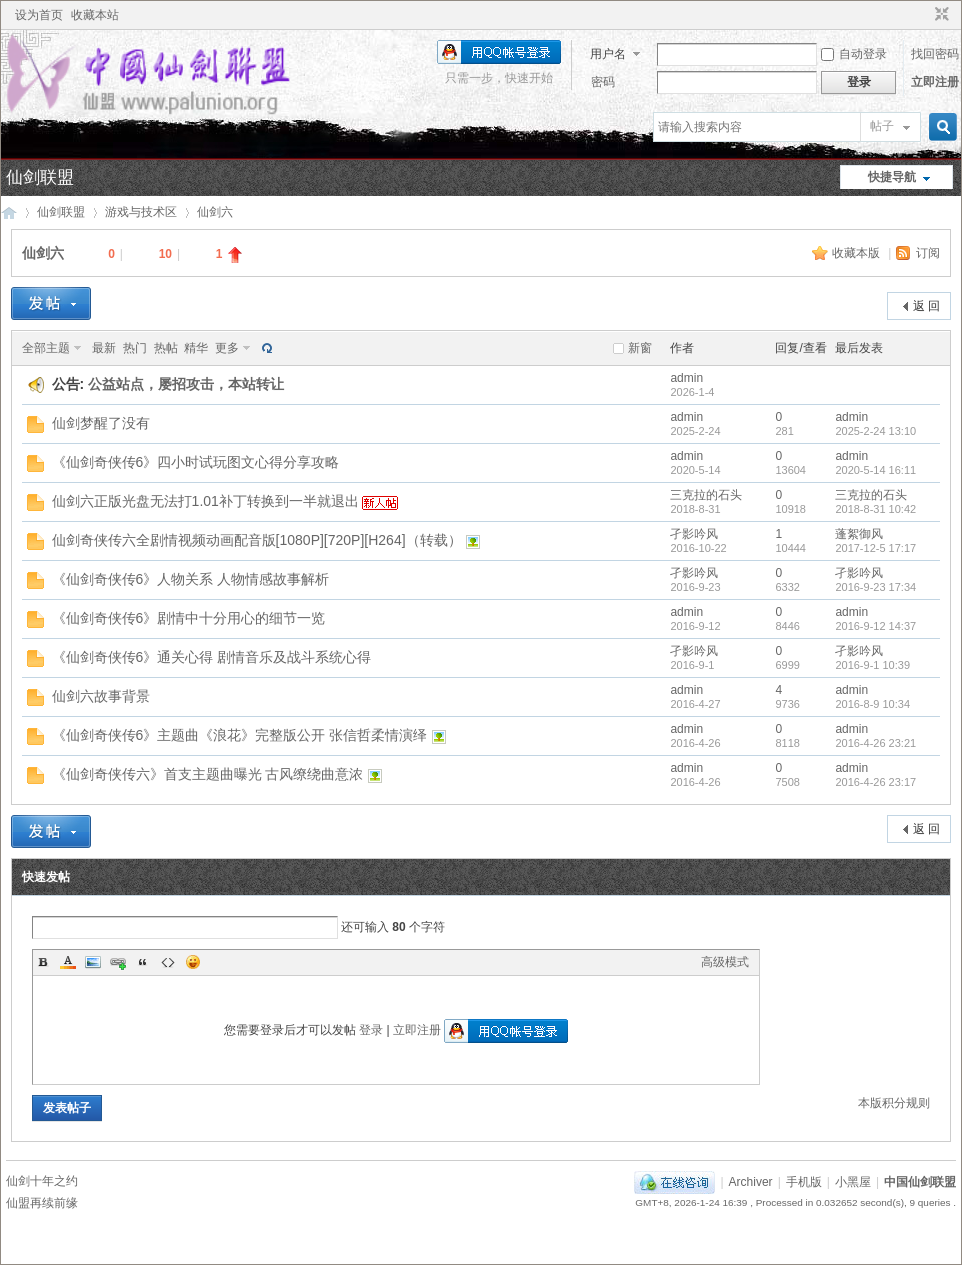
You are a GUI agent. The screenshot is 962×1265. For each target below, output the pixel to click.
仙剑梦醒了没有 (101, 423)
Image (93, 962)
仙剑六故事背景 (101, 696)
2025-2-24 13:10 (875, 431)
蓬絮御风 (859, 534)
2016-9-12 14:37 (875, 626)
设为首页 (39, 15)
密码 (603, 82)
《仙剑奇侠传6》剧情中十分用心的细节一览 (189, 618)
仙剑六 (215, 212)
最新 (104, 348)
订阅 (928, 253)
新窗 (640, 348)
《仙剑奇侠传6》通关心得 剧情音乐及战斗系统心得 (212, 657)
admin (686, 378)
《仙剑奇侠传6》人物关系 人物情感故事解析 (191, 579)
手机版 (804, 1182)
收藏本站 (95, 15)
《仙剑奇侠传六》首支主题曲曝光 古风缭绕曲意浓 (208, 774)
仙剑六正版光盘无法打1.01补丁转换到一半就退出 (205, 501)
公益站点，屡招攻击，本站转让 (186, 384)
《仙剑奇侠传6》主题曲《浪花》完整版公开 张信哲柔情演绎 (240, 735)
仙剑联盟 (40, 177)
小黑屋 (853, 1182)
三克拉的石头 (706, 495)
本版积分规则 (894, 1103)
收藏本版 (857, 253)
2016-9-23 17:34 (875, 587)
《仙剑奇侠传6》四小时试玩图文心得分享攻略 (196, 462)
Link (118, 962)
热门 (135, 348)
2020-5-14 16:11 (875, 470)
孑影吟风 (694, 534)
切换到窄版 (939, 15)
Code (168, 962)
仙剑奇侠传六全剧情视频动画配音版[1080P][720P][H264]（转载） (257, 540)
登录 (371, 1030)
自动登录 (854, 54)
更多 (227, 348)
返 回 (926, 306)
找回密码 (935, 54)
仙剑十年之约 (42, 1181)
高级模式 (725, 962)
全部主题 (46, 348)
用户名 (608, 54)
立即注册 (935, 82)
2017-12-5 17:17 (875, 548)
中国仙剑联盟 (9, 212)
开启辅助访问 (923, 15)
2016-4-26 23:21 (875, 743)
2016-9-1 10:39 (872, 665)
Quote (143, 962)
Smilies (193, 962)
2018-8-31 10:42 (875, 509)
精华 (196, 348)
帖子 (882, 126)
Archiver (751, 1182)
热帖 (166, 348)
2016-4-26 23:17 (875, 782)
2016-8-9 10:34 (872, 704)
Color (68, 962)
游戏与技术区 (141, 212)
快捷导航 (892, 177)
